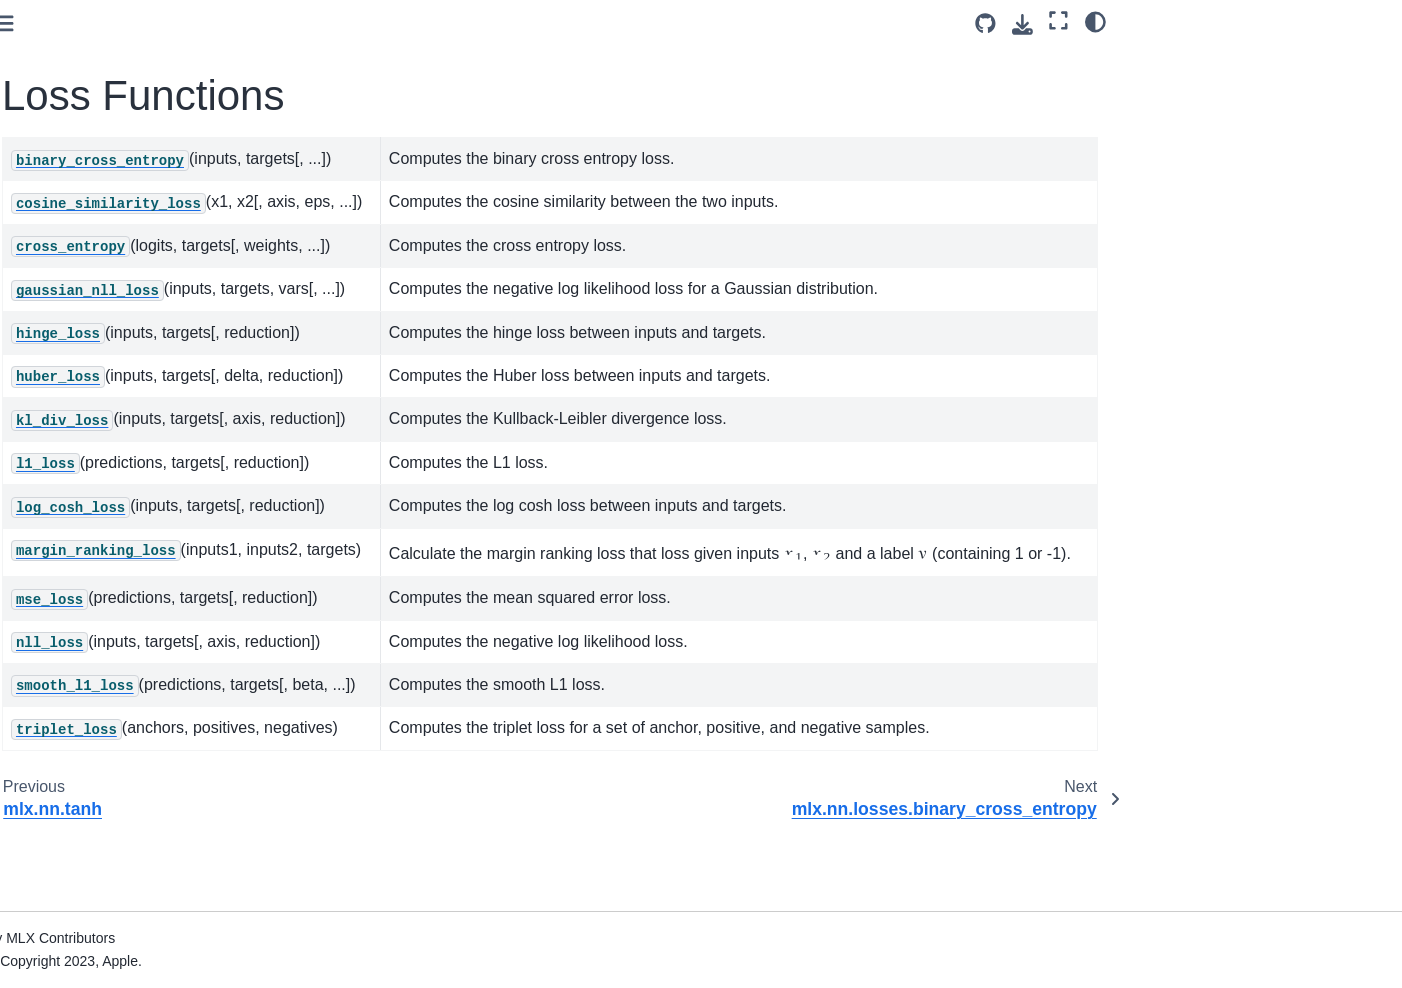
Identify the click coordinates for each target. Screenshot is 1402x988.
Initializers (74, 743)
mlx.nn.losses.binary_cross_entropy (161, 239)
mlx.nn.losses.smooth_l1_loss (153, 680)
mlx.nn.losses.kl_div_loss (139, 465)
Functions (73, 164)
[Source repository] (985, 23)
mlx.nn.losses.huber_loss (139, 433)
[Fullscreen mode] (1058, 21)
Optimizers (60, 807)
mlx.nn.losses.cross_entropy (149, 338)
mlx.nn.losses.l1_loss (126, 497)
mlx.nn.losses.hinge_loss (138, 402)
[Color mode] (1095, 21)
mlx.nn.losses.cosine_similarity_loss (160, 295)
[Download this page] (1022, 24)
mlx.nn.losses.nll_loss (127, 648)
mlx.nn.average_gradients (125, 36)
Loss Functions (95, 195)
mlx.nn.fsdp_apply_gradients (133, 68)
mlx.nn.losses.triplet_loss (138, 711)
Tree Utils (56, 870)
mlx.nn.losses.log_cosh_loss (149, 529)
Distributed (76, 775)
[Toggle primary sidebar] (314, 23)
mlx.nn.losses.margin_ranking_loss (159, 572)
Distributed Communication (112, 838)
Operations (61, 954)
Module (65, 100)
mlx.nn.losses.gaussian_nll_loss (160, 370)
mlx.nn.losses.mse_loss (134, 616)
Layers (63, 132)
